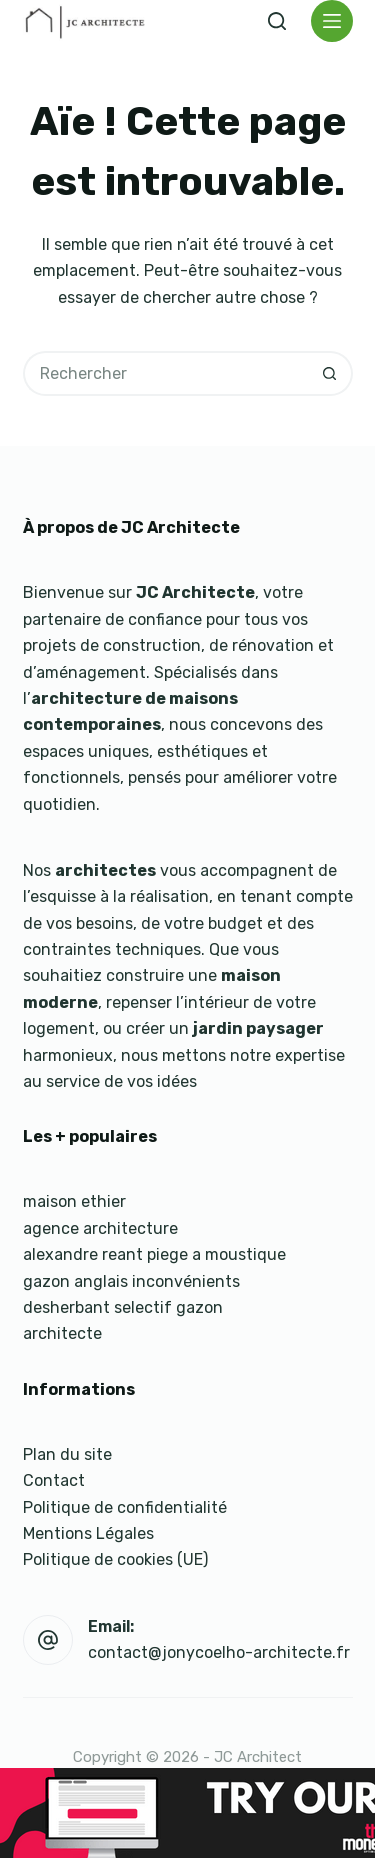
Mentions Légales (88, 1533)
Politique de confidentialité (125, 1507)
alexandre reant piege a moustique (154, 1254)
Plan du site (67, 1454)
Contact (54, 1480)
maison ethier (74, 1201)
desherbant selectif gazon (123, 1307)
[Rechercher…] (165, 373)
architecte (62, 1333)
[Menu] (332, 21)
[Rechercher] (277, 21)
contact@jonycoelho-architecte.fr (219, 1652)
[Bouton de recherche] (330, 373)
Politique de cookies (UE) (115, 1559)
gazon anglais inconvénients (131, 1281)
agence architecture (100, 1228)
